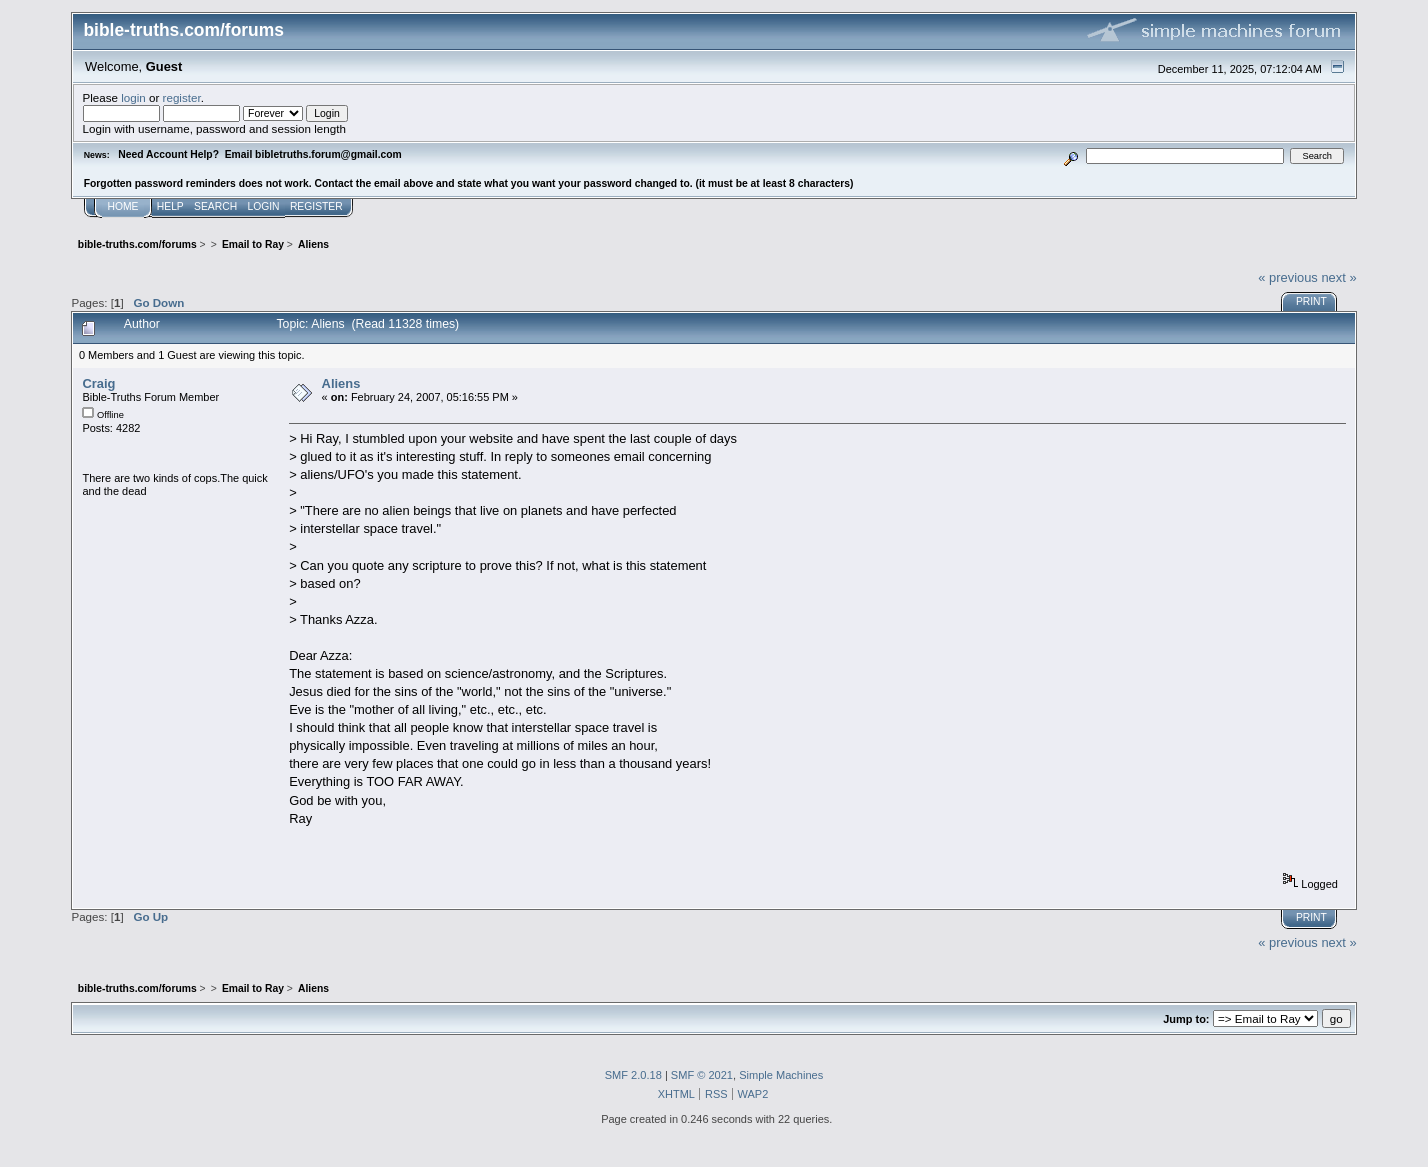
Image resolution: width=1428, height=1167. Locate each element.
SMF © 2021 (702, 1075)
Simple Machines (781, 1075)
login (133, 97)
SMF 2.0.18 (633, 1075)
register (182, 97)
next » (1338, 277)
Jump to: (1186, 1019)
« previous (1288, 277)
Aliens (341, 383)
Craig (98, 383)
